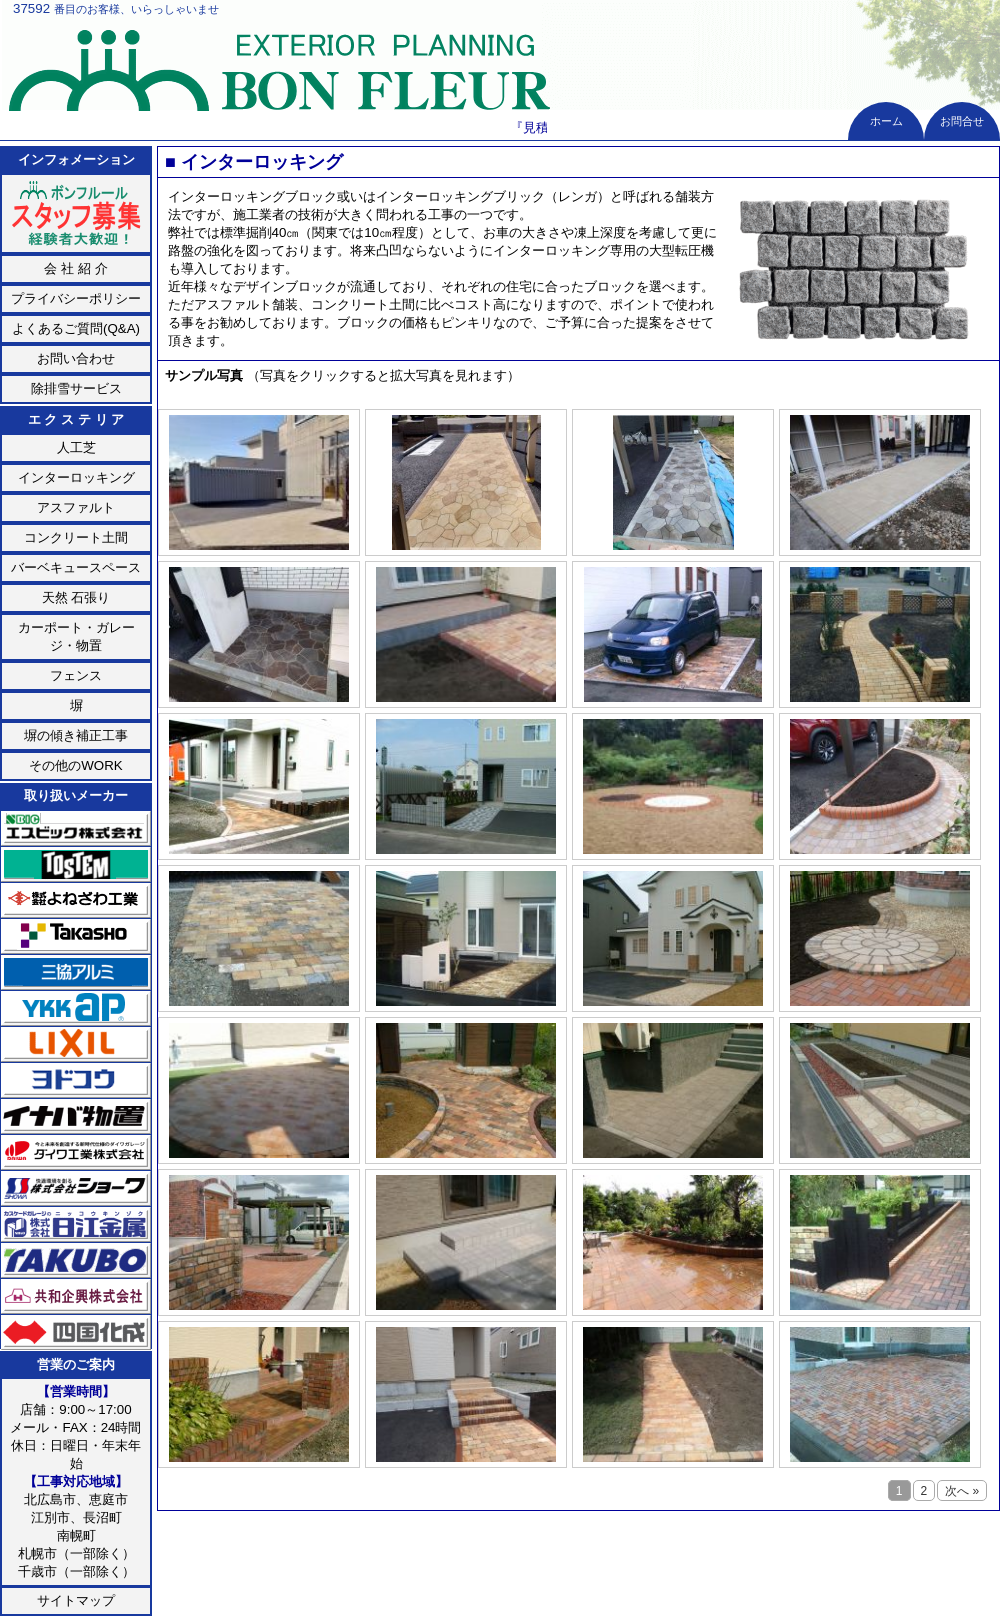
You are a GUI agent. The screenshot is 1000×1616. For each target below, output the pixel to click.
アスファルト (76, 507)
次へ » (595, 399)
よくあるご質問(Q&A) (76, 328)
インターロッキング (76, 477)
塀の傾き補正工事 (76, 735)
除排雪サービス (76, 388)
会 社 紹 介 (75, 268)
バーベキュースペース (76, 567)
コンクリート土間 (76, 537)
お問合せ (962, 121)
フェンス (76, 675)
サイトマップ (76, 1600)
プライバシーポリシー (76, 298)
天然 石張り (76, 597)
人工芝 (76, 447)
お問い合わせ (76, 358)
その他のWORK (75, 765)
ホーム (886, 121)
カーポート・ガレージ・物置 (76, 636)
